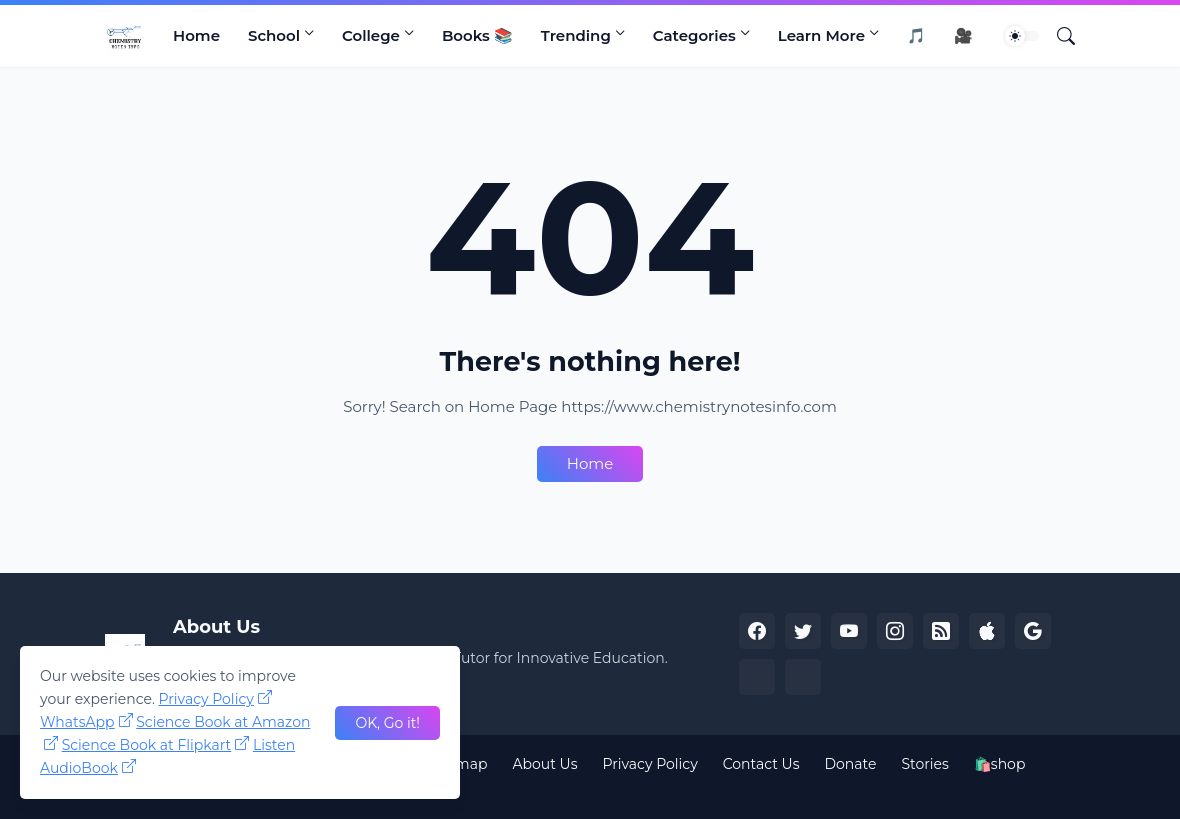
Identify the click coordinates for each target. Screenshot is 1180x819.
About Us (544, 764)
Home (196, 35)
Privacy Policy (649, 764)
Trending (576, 35)
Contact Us (761, 764)
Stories (924, 764)
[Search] (1058, 36)
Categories (694, 35)
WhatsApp (77, 722)
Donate (851, 764)
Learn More (821, 35)
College (371, 35)
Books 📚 (477, 35)
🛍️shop (1000, 764)
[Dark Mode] (1022, 36)
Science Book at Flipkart (147, 745)
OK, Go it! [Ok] (387, 723)
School (274, 35)
